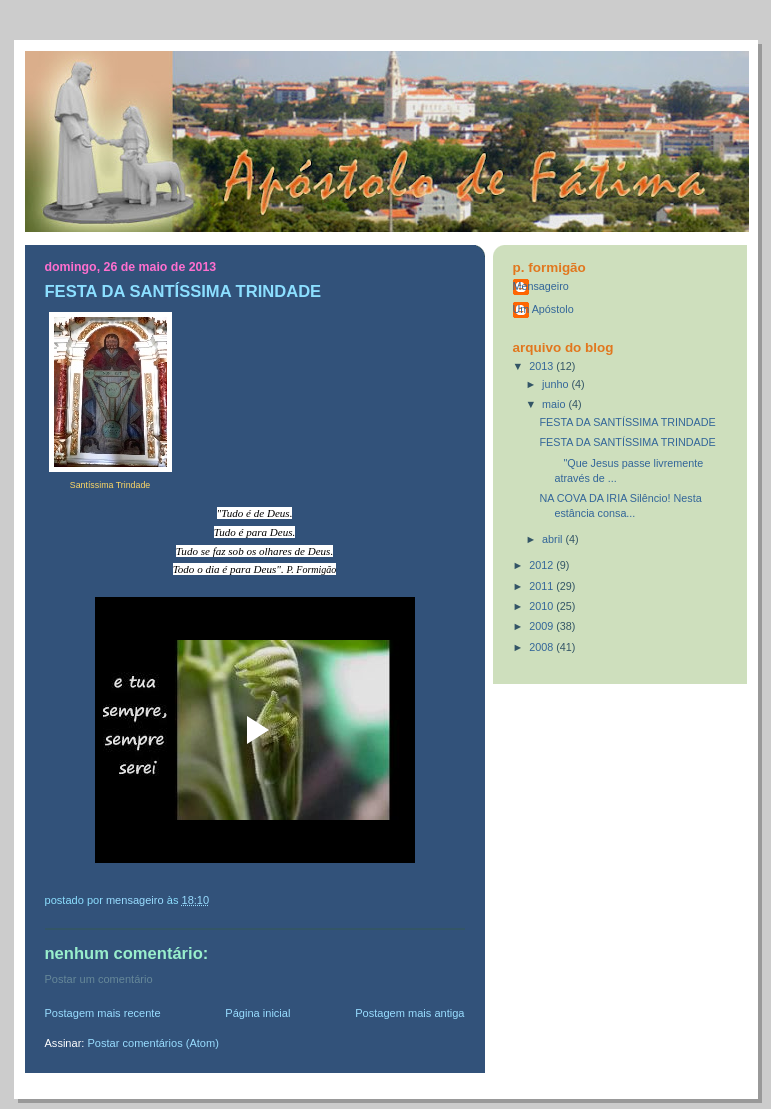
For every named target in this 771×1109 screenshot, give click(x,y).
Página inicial (257, 1013)
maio (555, 404)
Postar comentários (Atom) (152, 1043)
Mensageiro (541, 286)
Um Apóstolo (543, 309)
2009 (542, 626)
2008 (542, 647)
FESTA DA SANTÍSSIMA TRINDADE (627, 422)
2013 (542, 366)
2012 (542, 565)
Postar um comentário (99, 979)
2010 (542, 606)
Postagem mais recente (103, 1013)
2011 (542, 586)
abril (553, 539)
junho (556, 384)
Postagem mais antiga (409, 1013)
